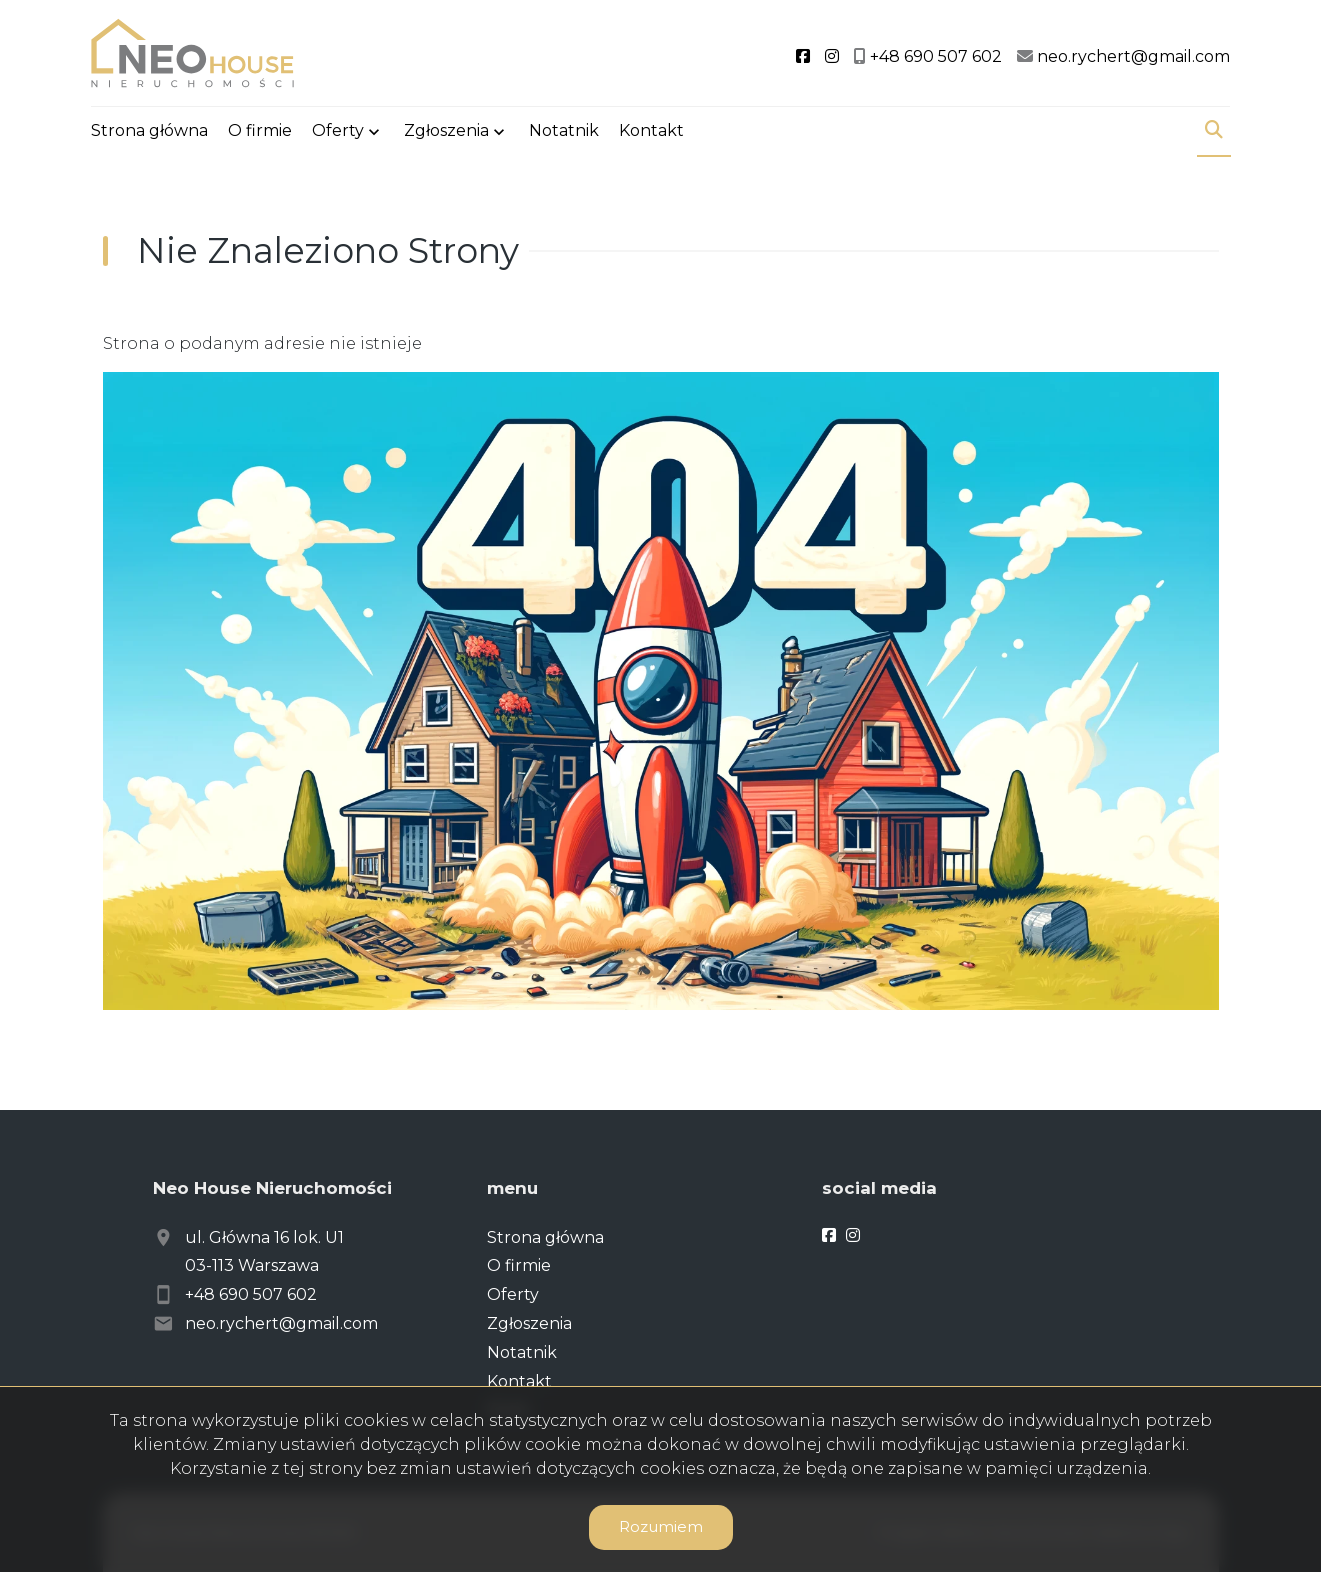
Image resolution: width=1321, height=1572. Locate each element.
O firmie (260, 132)
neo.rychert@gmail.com (281, 1323)
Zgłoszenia (446, 132)
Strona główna (149, 132)
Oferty (338, 132)
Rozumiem (661, 1526)
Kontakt (651, 132)
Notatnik (564, 132)
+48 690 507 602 (251, 1294)
